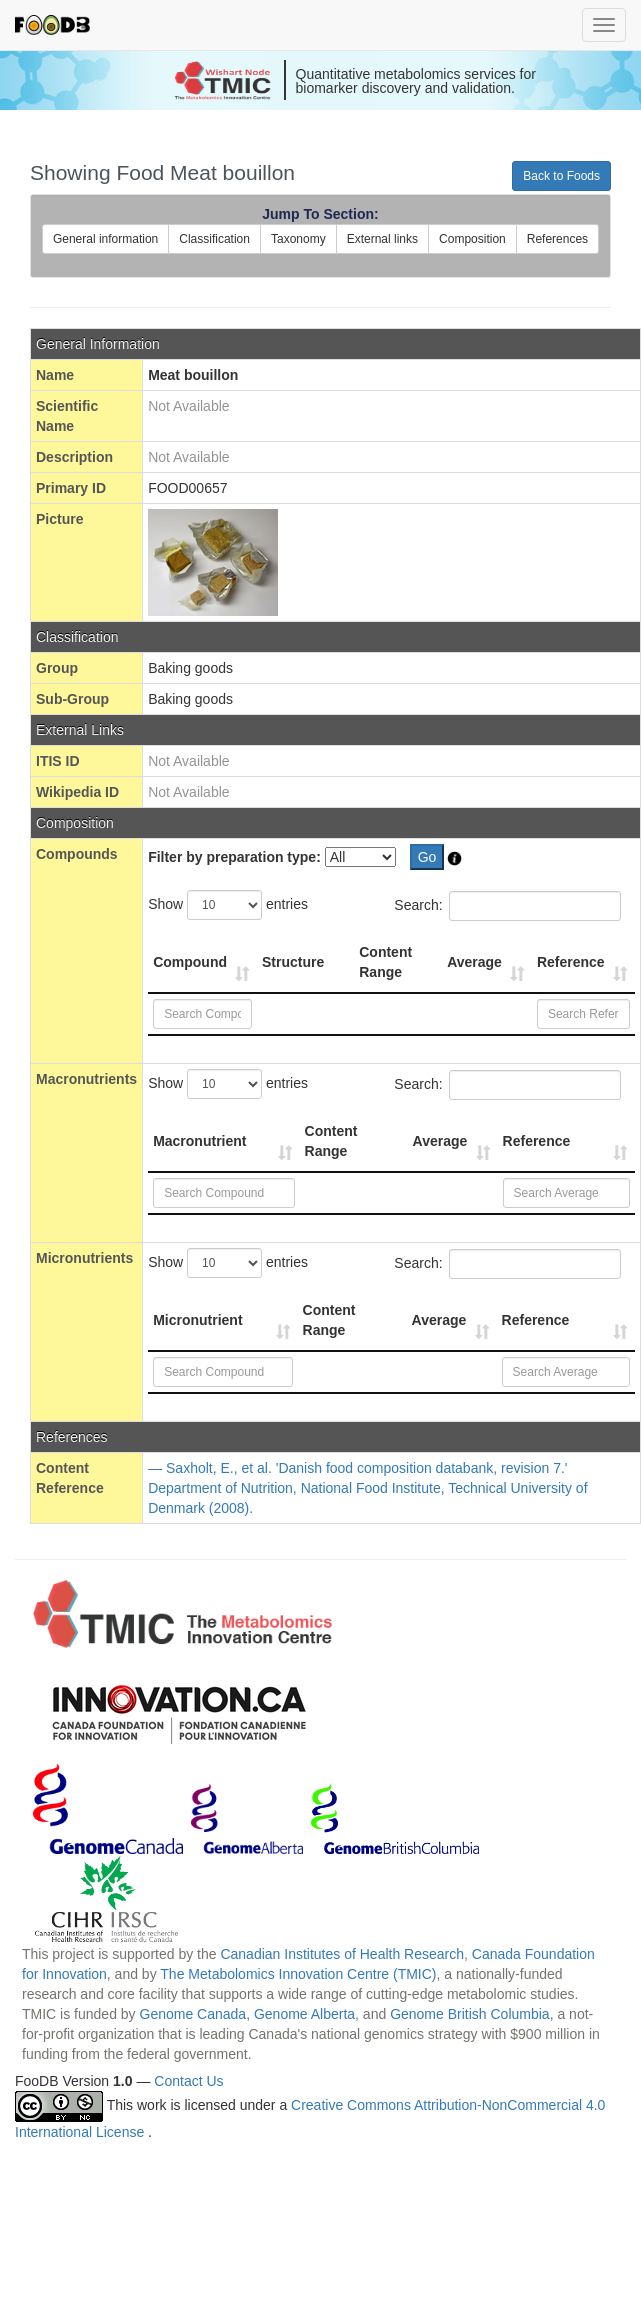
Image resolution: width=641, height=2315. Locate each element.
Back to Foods (561, 176)
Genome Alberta (304, 2014)
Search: (507, 906)
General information (105, 239)
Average (474, 962)
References (557, 239)
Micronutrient (197, 1320)
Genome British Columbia (470, 2014)
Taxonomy (298, 239)
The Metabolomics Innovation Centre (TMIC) (298, 1974)
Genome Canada (193, 2014)
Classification (214, 239)
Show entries (228, 905)
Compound (190, 962)
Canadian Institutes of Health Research (342, 1954)
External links (382, 239)
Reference (571, 962)
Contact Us (188, 2081)
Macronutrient (199, 1141)
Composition (472, 239)
